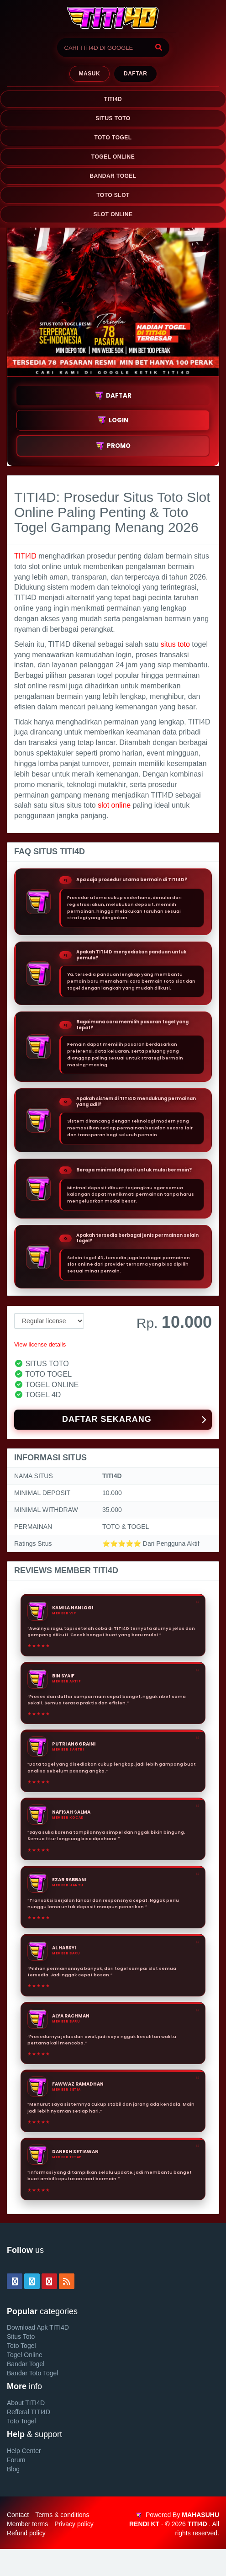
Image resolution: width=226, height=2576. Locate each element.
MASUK (89, 73)
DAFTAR (113, 395)
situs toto (175, 644)
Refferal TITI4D (28, 2412)
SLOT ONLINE (113, 214)
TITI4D (113, 99)
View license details (40, 1344)
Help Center (24, 2450)
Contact (18, 2514)
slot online (114, 805)
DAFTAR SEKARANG (134, 1420)
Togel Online (24, 2354)
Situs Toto (21, 2336)
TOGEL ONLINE (113, 157)
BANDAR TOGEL (112, 176)
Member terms (27, 2524)
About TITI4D (26, 2402)
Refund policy (26, 2533)
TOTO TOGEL (112, 137)
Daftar (135, 73)
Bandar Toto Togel (32, 2373)
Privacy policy (74, 2524)
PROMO (113, 446)
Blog (13, 2469)
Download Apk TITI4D (38, 2327)
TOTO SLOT (113, 195)
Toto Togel (21, 2345)
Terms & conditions (62, 2514)
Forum (16, 2460)
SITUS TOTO (112, 118)
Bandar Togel (25, 2364)
